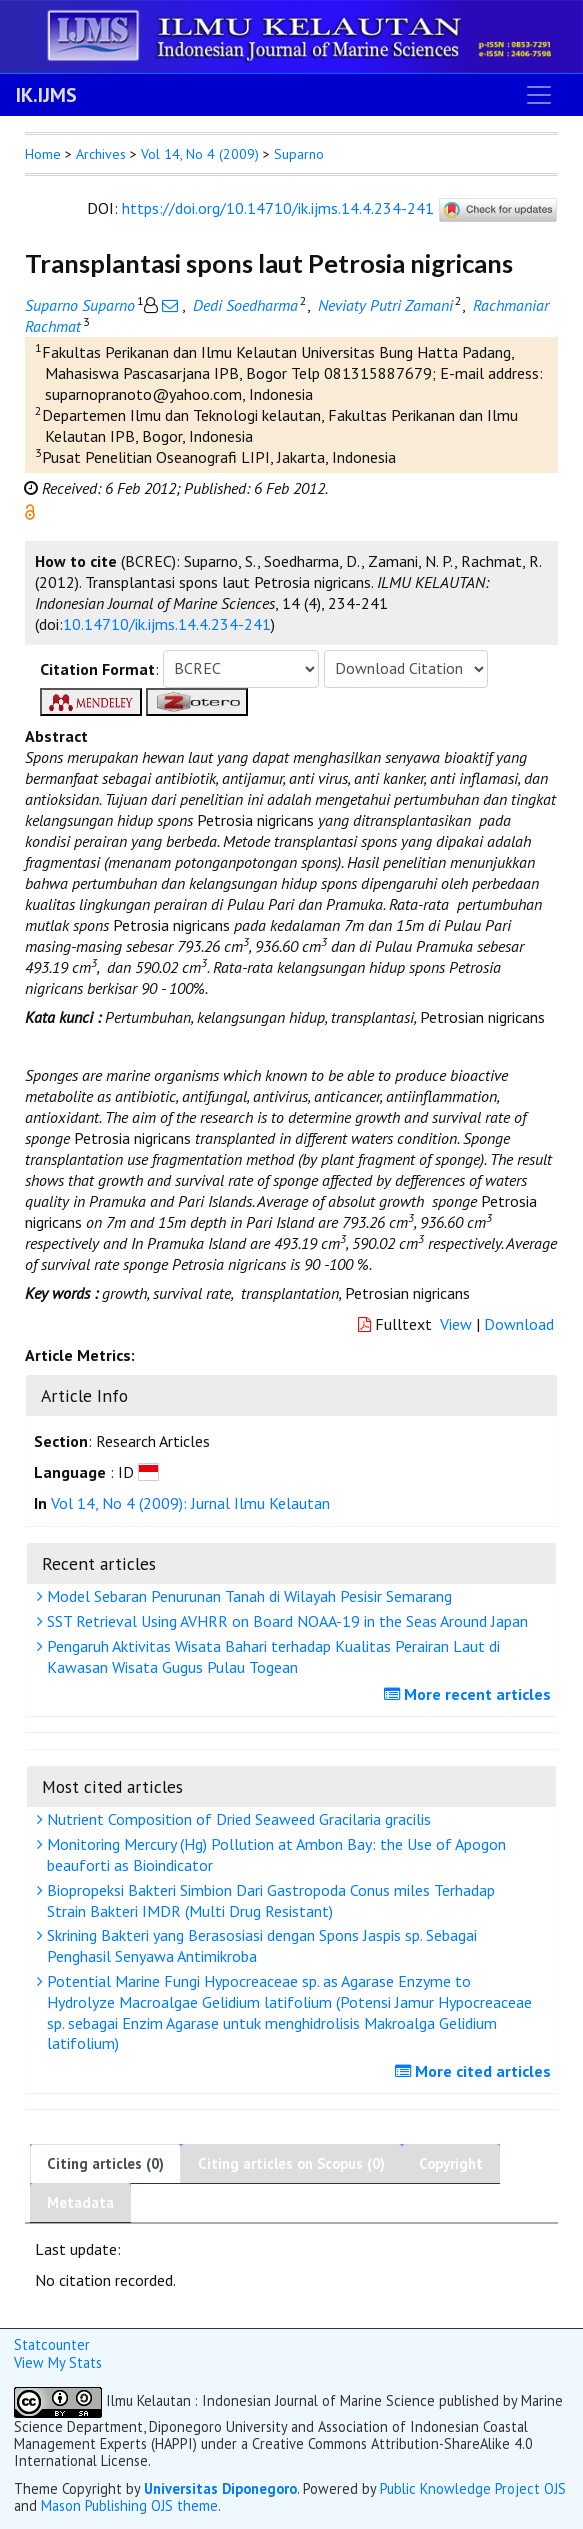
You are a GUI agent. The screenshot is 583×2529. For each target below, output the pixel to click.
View (456, 1324)
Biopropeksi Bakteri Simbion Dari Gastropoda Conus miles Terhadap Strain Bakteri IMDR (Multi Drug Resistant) (268, 1900)
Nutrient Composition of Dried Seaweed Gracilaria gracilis (236, 1819)
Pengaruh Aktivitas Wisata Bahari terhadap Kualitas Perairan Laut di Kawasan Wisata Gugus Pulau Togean (271, 1656)
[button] (30, 510)
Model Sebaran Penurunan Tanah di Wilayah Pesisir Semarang (247, 1596)
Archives (101, 154)
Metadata (80, 2202)
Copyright (451, 2163)
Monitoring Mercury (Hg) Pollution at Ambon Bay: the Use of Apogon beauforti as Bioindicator (274, 1854)
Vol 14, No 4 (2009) (200, 154)
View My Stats (58, 2362)
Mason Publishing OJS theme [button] (129, 2505)
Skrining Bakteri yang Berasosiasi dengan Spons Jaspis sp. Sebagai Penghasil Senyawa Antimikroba (259, 1945)
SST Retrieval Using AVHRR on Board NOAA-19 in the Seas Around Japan (285, 1621)
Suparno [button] (299, 154)
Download (519, 1324)
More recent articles (470, 1694)
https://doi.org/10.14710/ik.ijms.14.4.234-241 (278, 208)
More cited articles (475, 2071)
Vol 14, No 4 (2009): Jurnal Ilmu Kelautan (190, 1503)
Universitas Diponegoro (220, 2488)
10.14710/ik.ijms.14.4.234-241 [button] (167, 624)
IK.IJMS (46, 95)
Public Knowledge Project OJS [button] (473, 2488)
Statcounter (52, 2344)
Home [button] (43, 154)
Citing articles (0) (105, 2163)
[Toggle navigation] (539, 95)
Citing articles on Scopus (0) (291, 2163)
